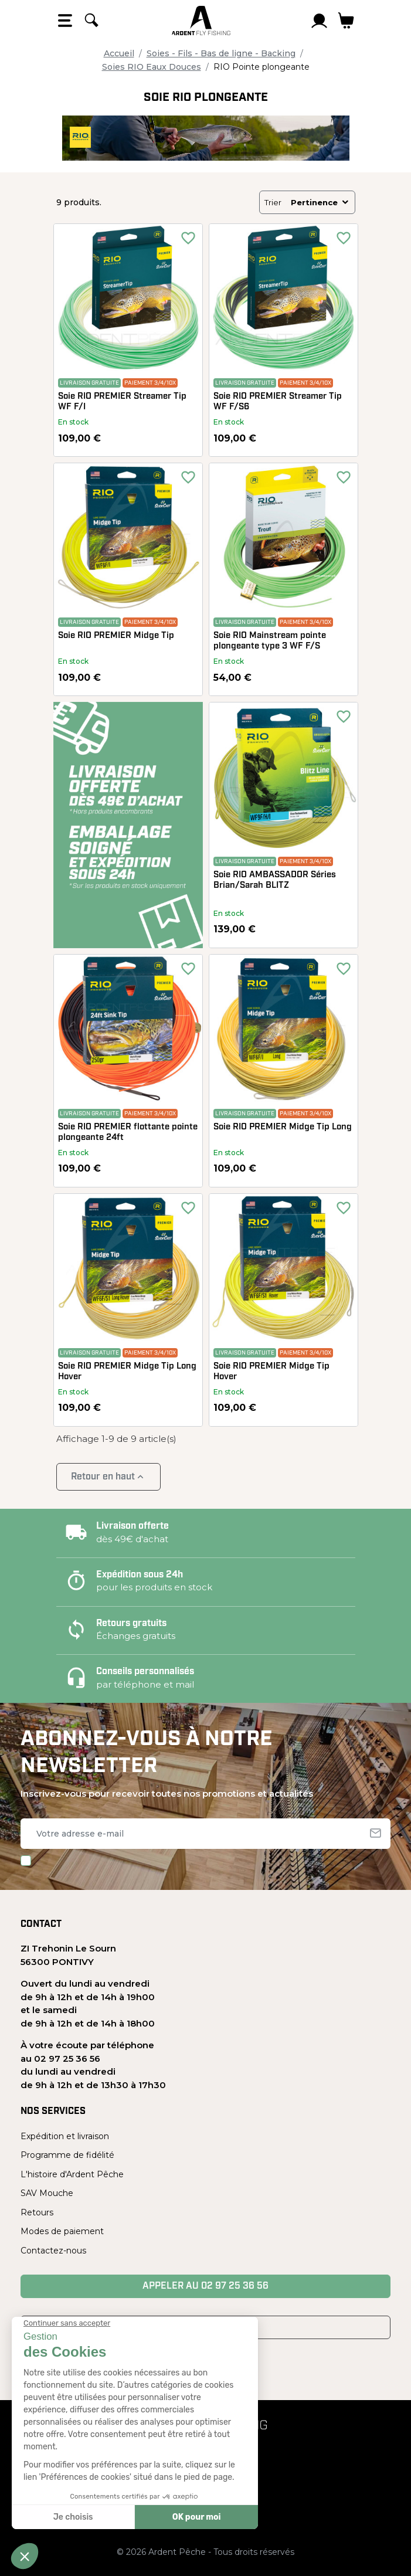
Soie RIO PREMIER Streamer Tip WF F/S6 (277, 402)
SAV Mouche (47, 2193)
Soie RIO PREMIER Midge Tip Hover (271, 1372)
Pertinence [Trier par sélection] (320, 202)
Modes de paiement (62, 2231)
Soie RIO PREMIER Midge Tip (116, 636)
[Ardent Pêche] (201, 20)
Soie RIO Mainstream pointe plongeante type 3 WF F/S (269, 641)
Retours (37, 2212)
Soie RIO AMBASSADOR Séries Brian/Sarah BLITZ (274, 880)
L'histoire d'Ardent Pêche (72, 2174)
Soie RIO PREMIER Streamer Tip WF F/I (122, 402)
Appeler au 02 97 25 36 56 (205, 2286)
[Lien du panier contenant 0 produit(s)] (346, 20)
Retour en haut (108, 1476)
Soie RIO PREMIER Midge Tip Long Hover (127, 1372)
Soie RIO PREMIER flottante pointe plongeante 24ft (128, 1132)
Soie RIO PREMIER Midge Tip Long (282, 1127)
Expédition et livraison (65, 2136)
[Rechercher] (91, 20)
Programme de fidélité (67, 2155)
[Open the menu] (65, 20)
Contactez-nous (53, 2250)
